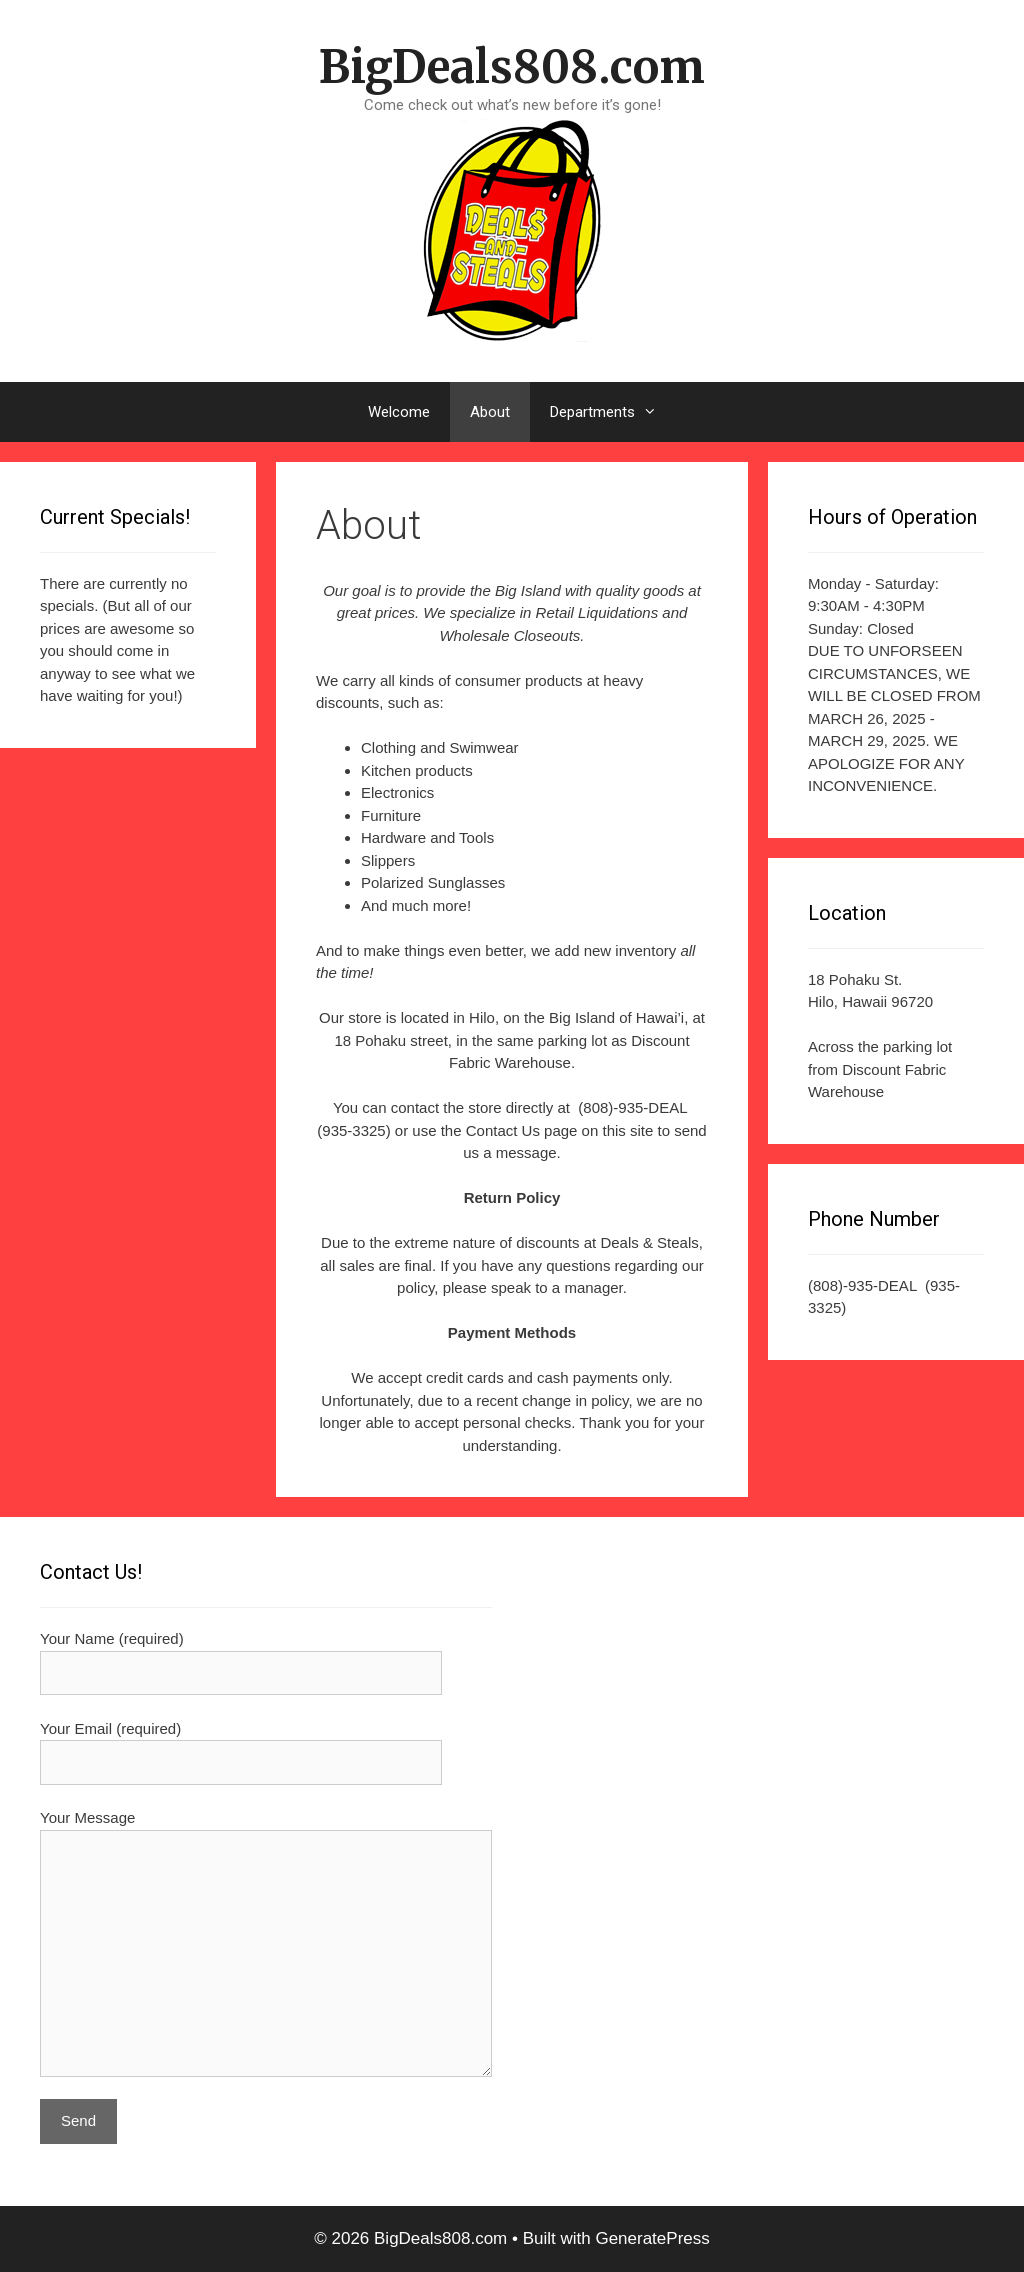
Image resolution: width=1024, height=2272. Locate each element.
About (490, 412)
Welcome (399, 412)
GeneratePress (652, 2238)
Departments (613, 412)
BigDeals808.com (512, 67)
